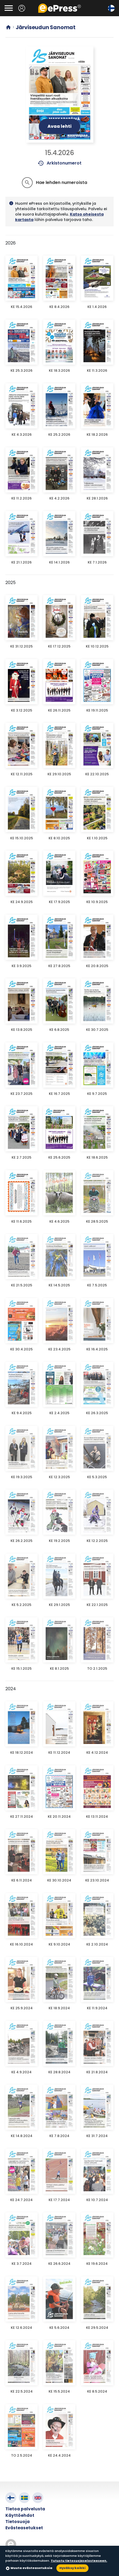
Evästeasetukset (24, 2528)
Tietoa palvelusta (25, 2509)
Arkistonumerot (59, 163)
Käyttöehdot (19, 2515)
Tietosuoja (17, 2521)
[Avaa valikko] (8, 8)
